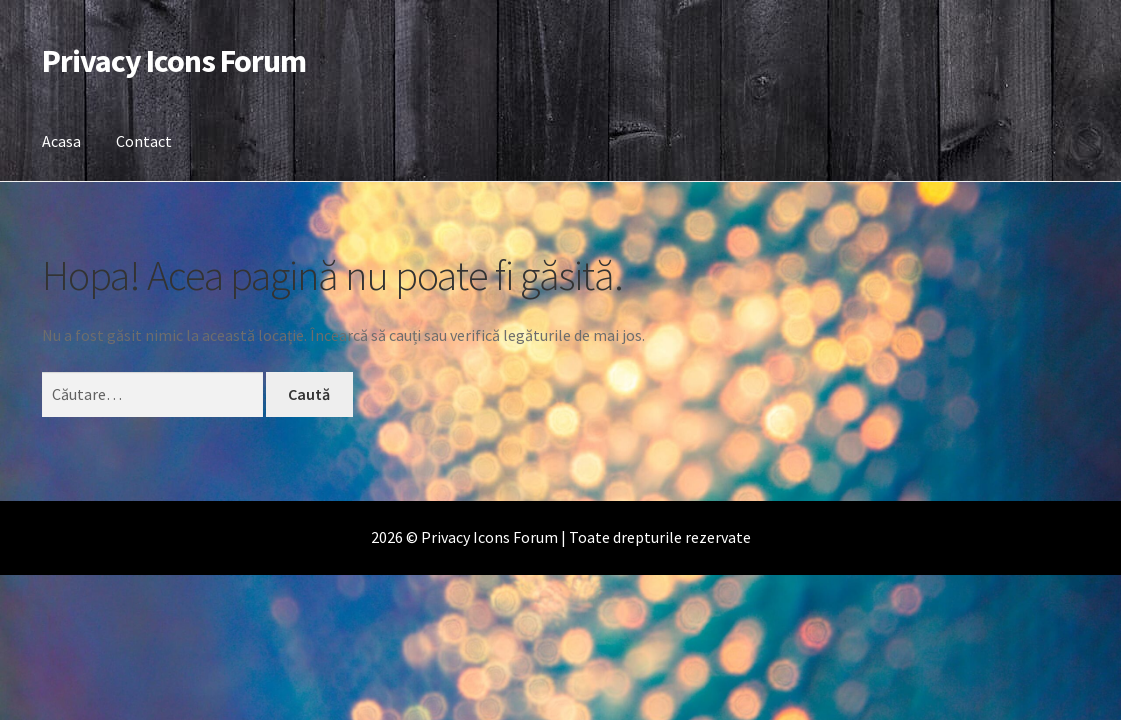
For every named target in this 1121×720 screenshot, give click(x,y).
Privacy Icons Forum (174, 61)
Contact (144, 141)
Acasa (61, 141)
